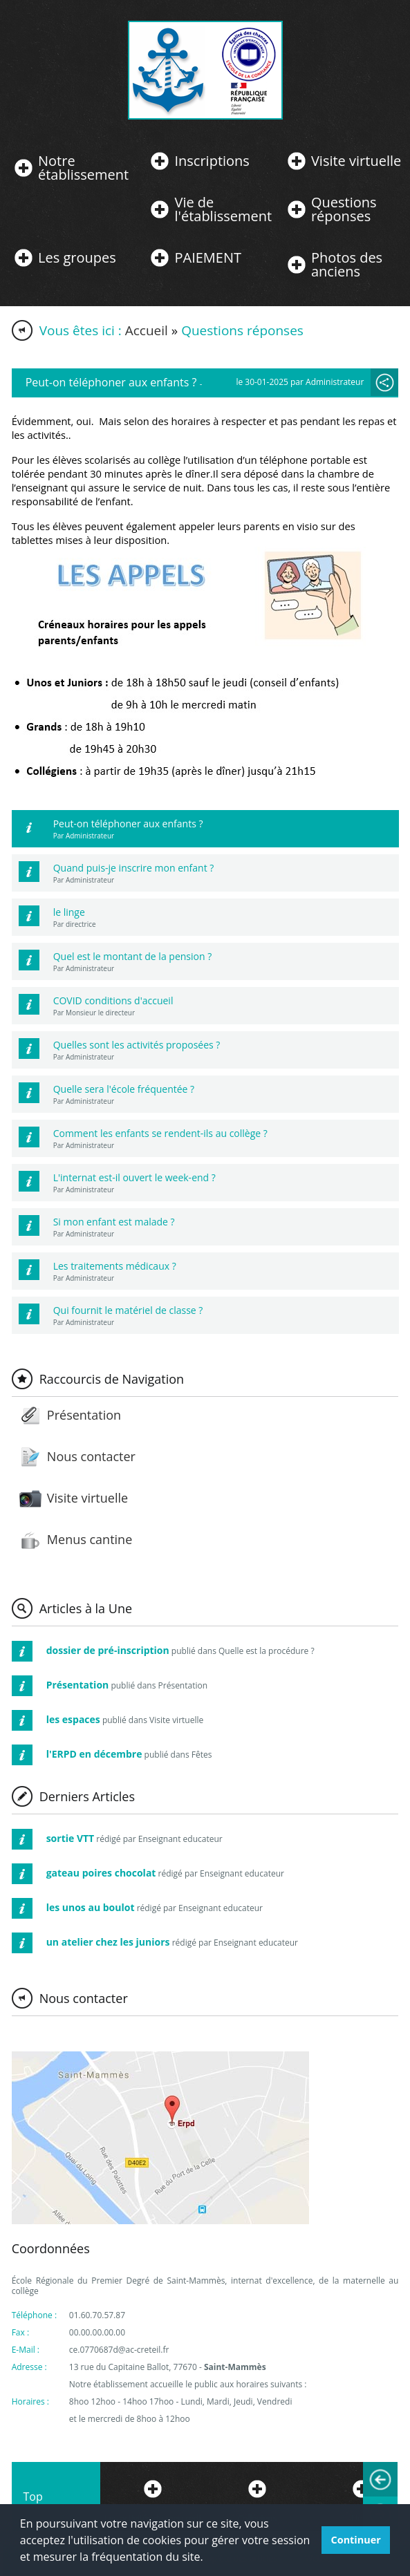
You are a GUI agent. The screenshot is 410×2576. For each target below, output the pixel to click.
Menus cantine (89, 1539)
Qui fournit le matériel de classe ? (128, 1310)
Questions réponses (344, 209)
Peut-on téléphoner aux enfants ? (128, 823)
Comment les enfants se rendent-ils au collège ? (160, 1133)
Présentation (84, 1415)
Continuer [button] (356, 2539)
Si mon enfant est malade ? (114, 1221)
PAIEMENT (207, 258)
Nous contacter (91, 1456)
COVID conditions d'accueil (113, 1000)
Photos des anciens (346, 265)
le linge (69, 912)
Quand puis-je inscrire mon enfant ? (133, 867)
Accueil (146, 330)
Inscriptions (211, 161)
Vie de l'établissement (223, 209)
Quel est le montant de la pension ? (132, 956)
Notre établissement (83, 168)
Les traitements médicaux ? (114, 1265)
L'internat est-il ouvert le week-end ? (134, 1177)
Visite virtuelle (356, 161)
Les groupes (77, 258)
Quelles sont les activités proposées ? (137, 1044)
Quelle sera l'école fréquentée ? (123, 1089)
